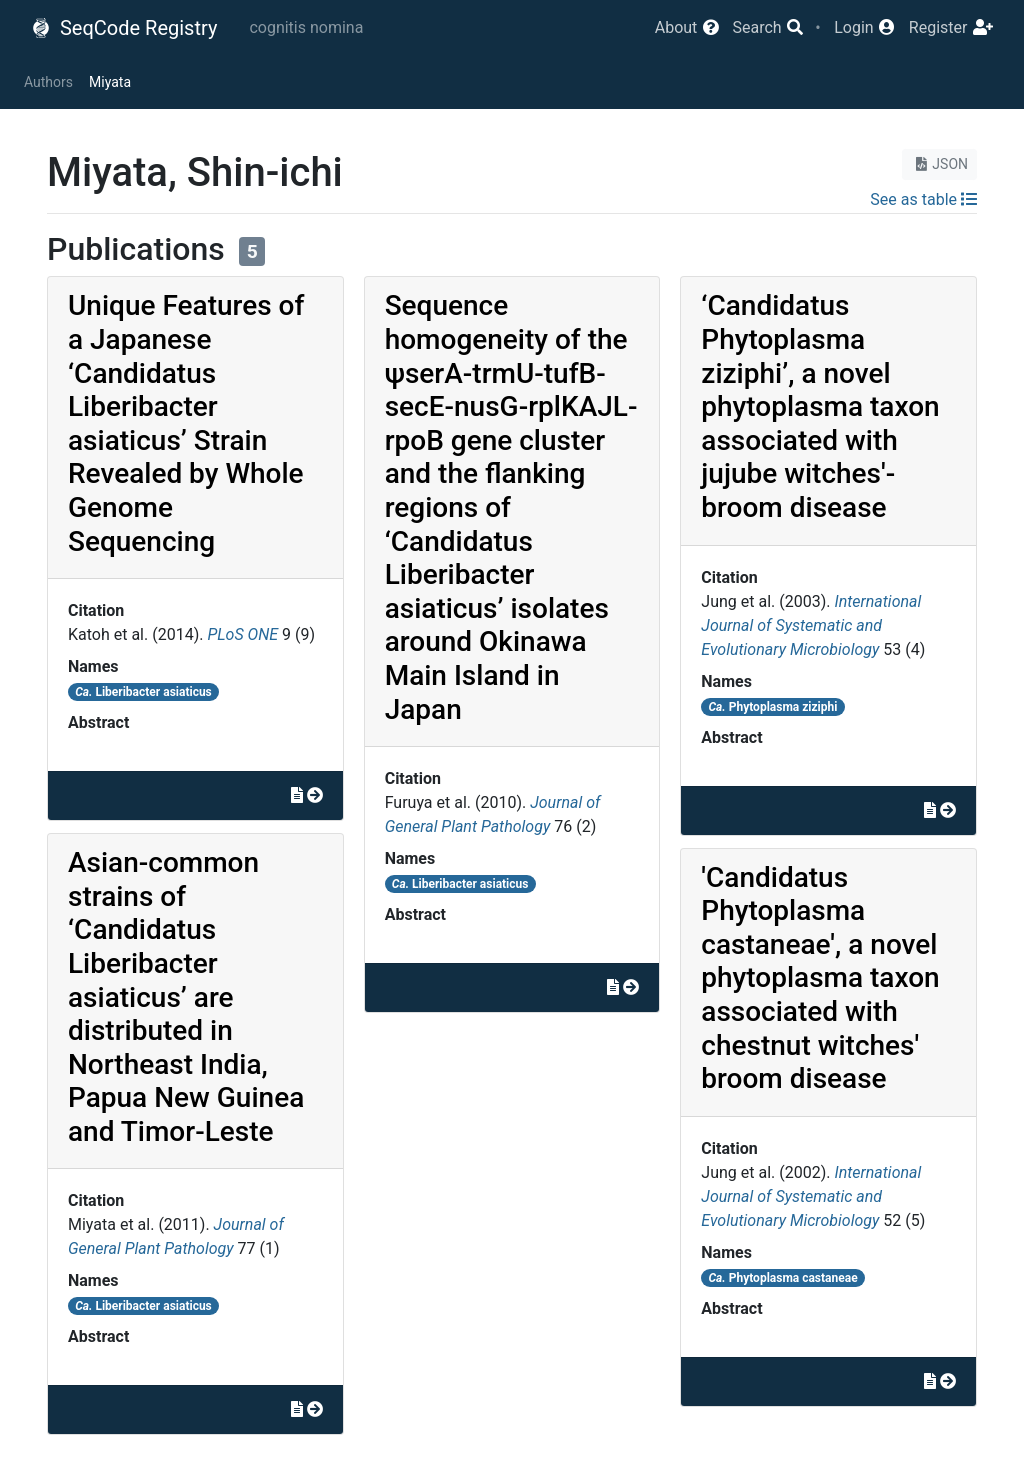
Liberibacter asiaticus (143, 692)
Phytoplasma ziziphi (773, 707)
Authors (48, 82)
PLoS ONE (242, 634)
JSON (939, 164)
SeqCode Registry (124, 28)
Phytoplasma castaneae (783, 1278)
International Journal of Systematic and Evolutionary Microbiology (811, 625)
